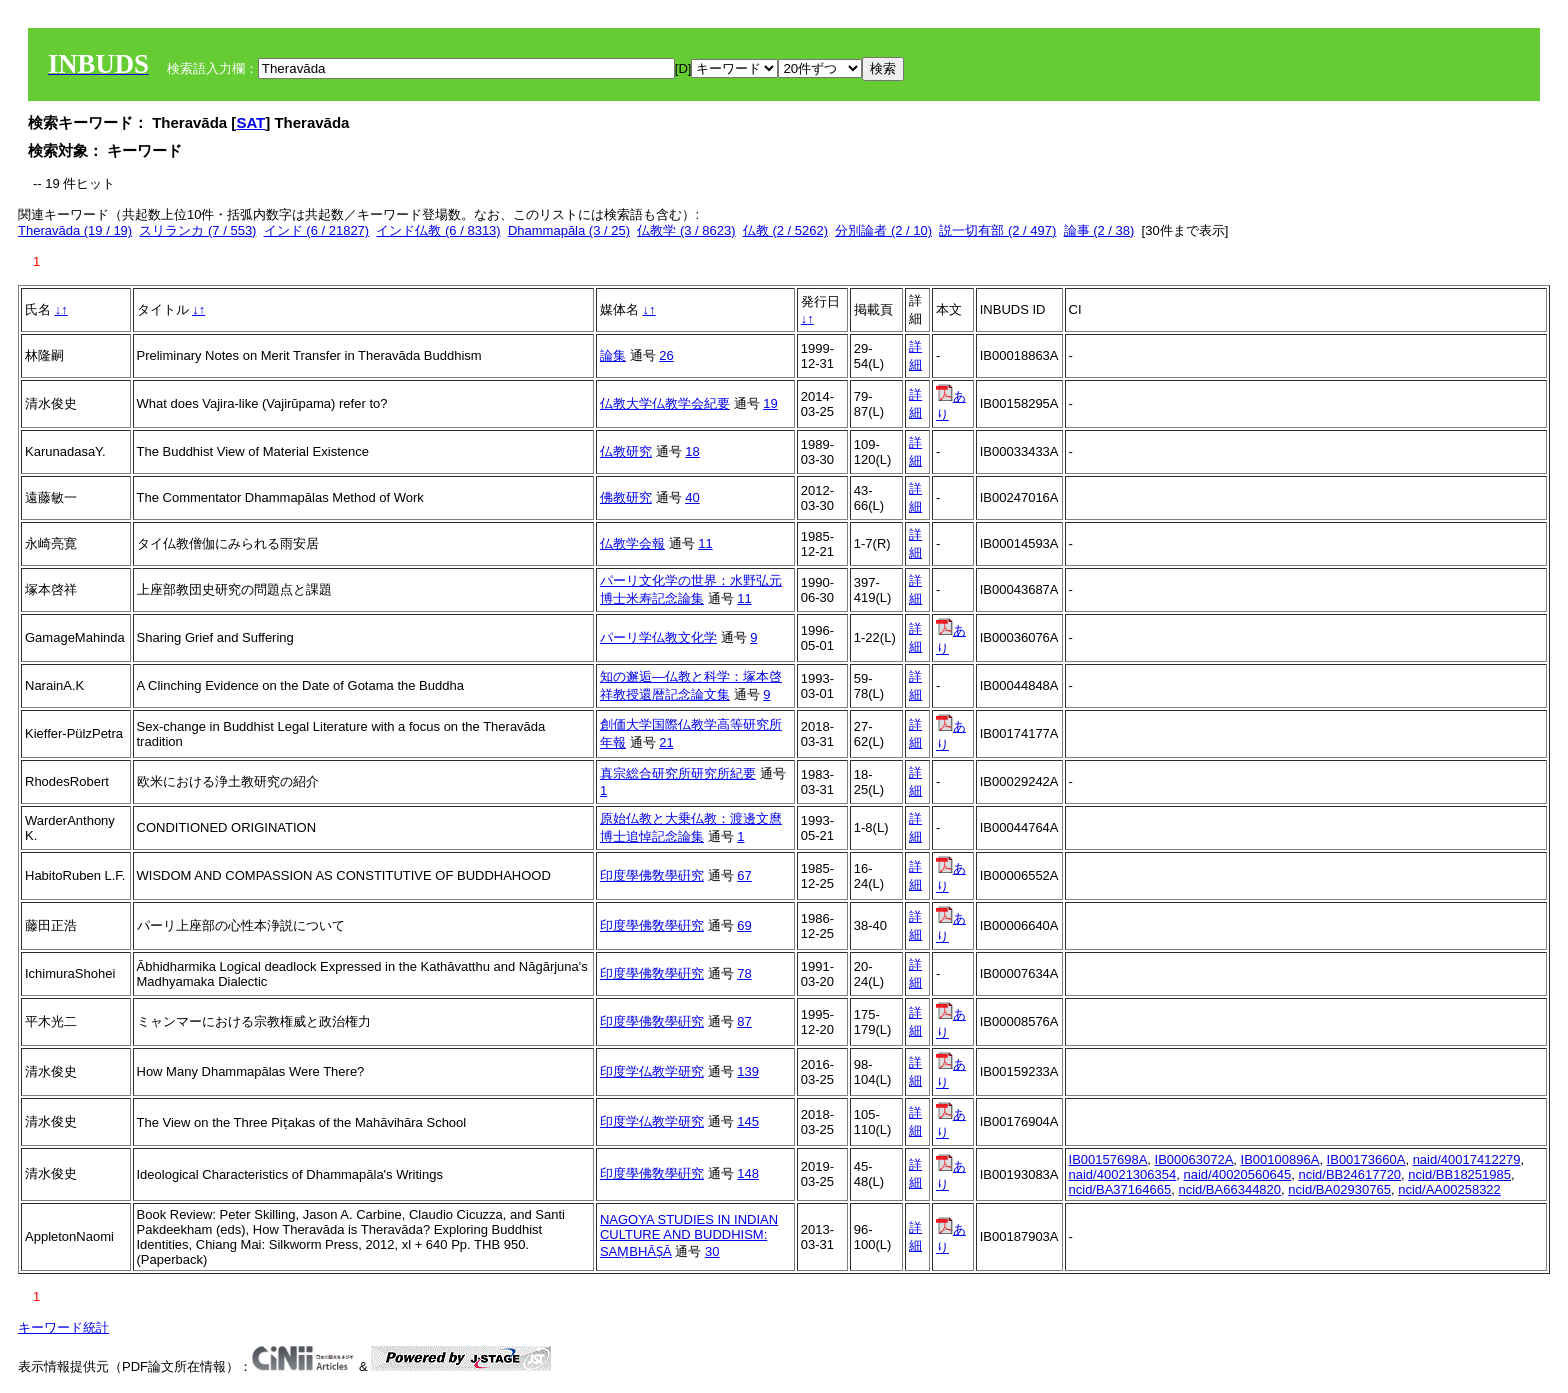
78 (744, 973)
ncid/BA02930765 (1339, 1189)
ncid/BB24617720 (1349, 1174)
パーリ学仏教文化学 (658, 637)
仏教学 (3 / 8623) (686, 230)
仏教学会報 (632, 543)
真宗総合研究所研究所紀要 (678, 773)
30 (712, 1251)
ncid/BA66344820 (1229, 1189)
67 (744, 875)
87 (744, 1021)
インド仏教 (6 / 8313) (438, 230)
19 (770, 403)
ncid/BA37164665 (1120, 1189)
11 (705, 543)
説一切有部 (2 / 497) (997, 230)
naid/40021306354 (1123, 1174)
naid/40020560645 (1237, 1174)
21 (666, 742)
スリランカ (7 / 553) (197, 230)
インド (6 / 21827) (317, 230)
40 (692, 497)
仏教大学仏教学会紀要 (665, 403)
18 (692, 451)
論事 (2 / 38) (1099, 230)
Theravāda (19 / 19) (75, 230)
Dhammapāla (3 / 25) (569, 230)
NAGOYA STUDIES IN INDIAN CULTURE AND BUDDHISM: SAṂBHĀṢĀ (689, 1235)
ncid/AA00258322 (1449, 1189)
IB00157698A (1108, 1159)
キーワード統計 (63, 1327)
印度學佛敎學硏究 (652, 875)
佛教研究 (626, 497)
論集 (613, 355)
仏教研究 (626, 451)
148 (748, 1173)
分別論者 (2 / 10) (883, 230)
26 (666, 355)
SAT (250, 122)
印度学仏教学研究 (652, 1071)
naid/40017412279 (1467, 1159)
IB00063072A (1194, 1159)
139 (748, 1071)
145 (748, 1121)
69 (744, 925)
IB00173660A (1366, 1159)
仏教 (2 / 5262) (785, 230)
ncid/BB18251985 (1459, 1174)
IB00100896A (1280, 1159)
